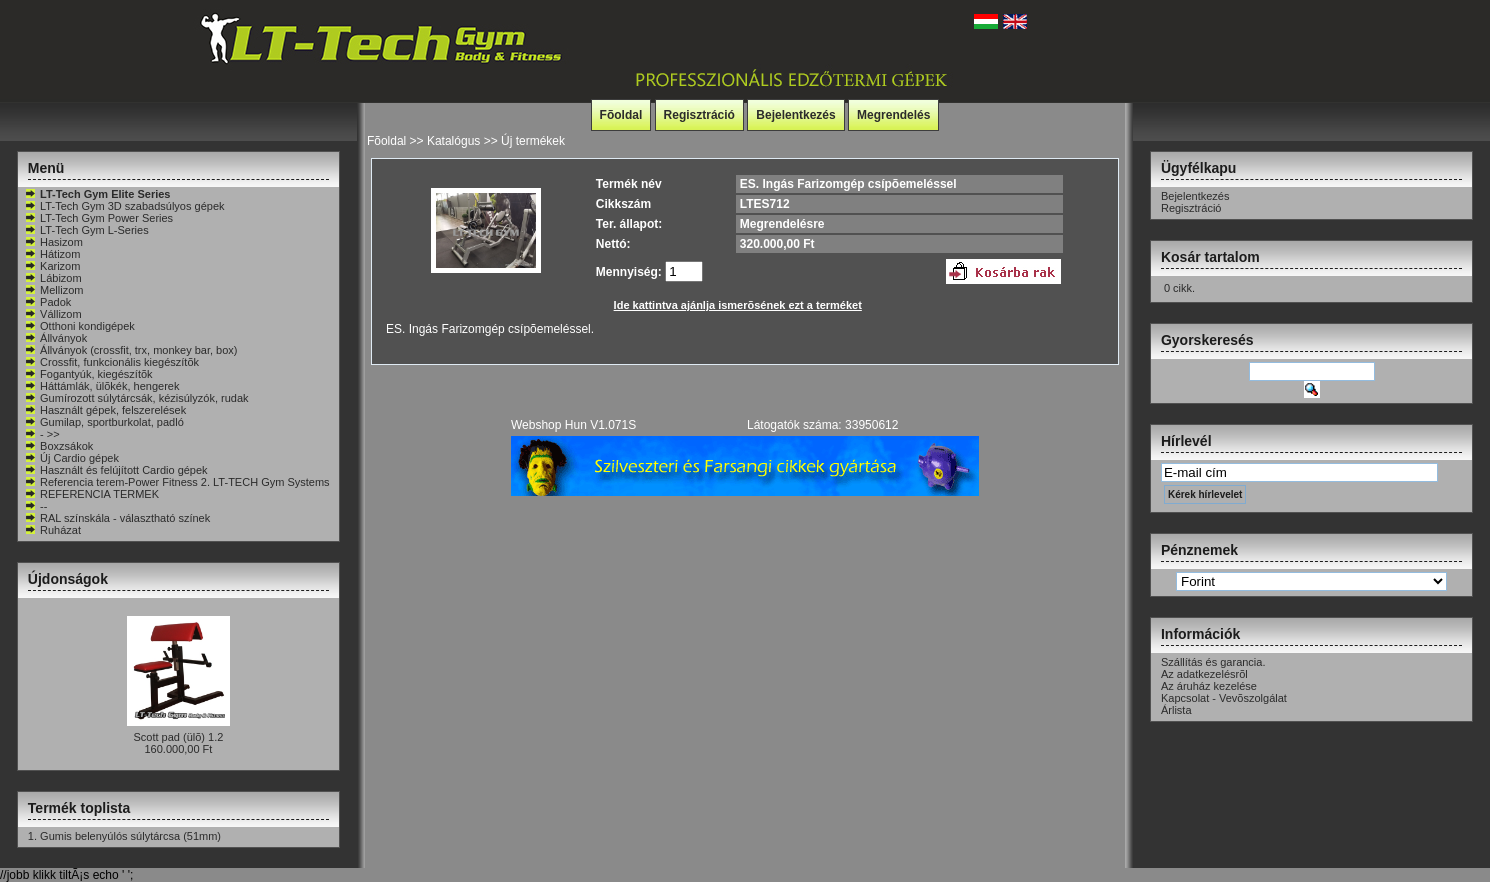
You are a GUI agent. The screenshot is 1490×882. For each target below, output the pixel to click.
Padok (47, 302)
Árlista (1176, 710)
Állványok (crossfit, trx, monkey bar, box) (130, 350)
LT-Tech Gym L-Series (86, 230)
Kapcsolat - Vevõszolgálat (1224, 698)
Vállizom (53, 314)
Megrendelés (893, 115)
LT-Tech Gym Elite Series (97, 194)
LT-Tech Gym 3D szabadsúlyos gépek (124, 206)
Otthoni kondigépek (79, 326)
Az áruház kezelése (1209, 686)
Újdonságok (68, 579)
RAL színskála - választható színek (117, 518)
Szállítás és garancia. (1213, 662)
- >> (42, 434)
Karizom (52, 266)
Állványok (55, 338)
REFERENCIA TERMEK (91, 494)
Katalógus (453, 141)
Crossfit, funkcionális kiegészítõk (111, 362)
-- (35, 506)
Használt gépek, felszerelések (105, 410)
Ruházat (52, 530)
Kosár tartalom (1210, 257)
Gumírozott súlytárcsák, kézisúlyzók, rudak (136, 398)
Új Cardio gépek (71, 458)
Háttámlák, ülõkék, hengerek (101, 386)
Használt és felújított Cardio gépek (116, 470)
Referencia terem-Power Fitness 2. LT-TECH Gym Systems (177, 482)
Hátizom (52, 254)
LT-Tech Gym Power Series (98, 218)
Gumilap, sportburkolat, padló (104, 422)
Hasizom (53, 242)
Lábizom (53, 278)
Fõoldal (621, 115)
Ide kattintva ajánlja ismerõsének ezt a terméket (738, 305)
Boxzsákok (58, 446)
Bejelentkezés (795, 115)
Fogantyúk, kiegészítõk (88, 374)
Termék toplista (79, 808)
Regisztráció (699, 115)
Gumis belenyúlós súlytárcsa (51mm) (130, 836)
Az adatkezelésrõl (1204, 674)
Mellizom (53, 290)
